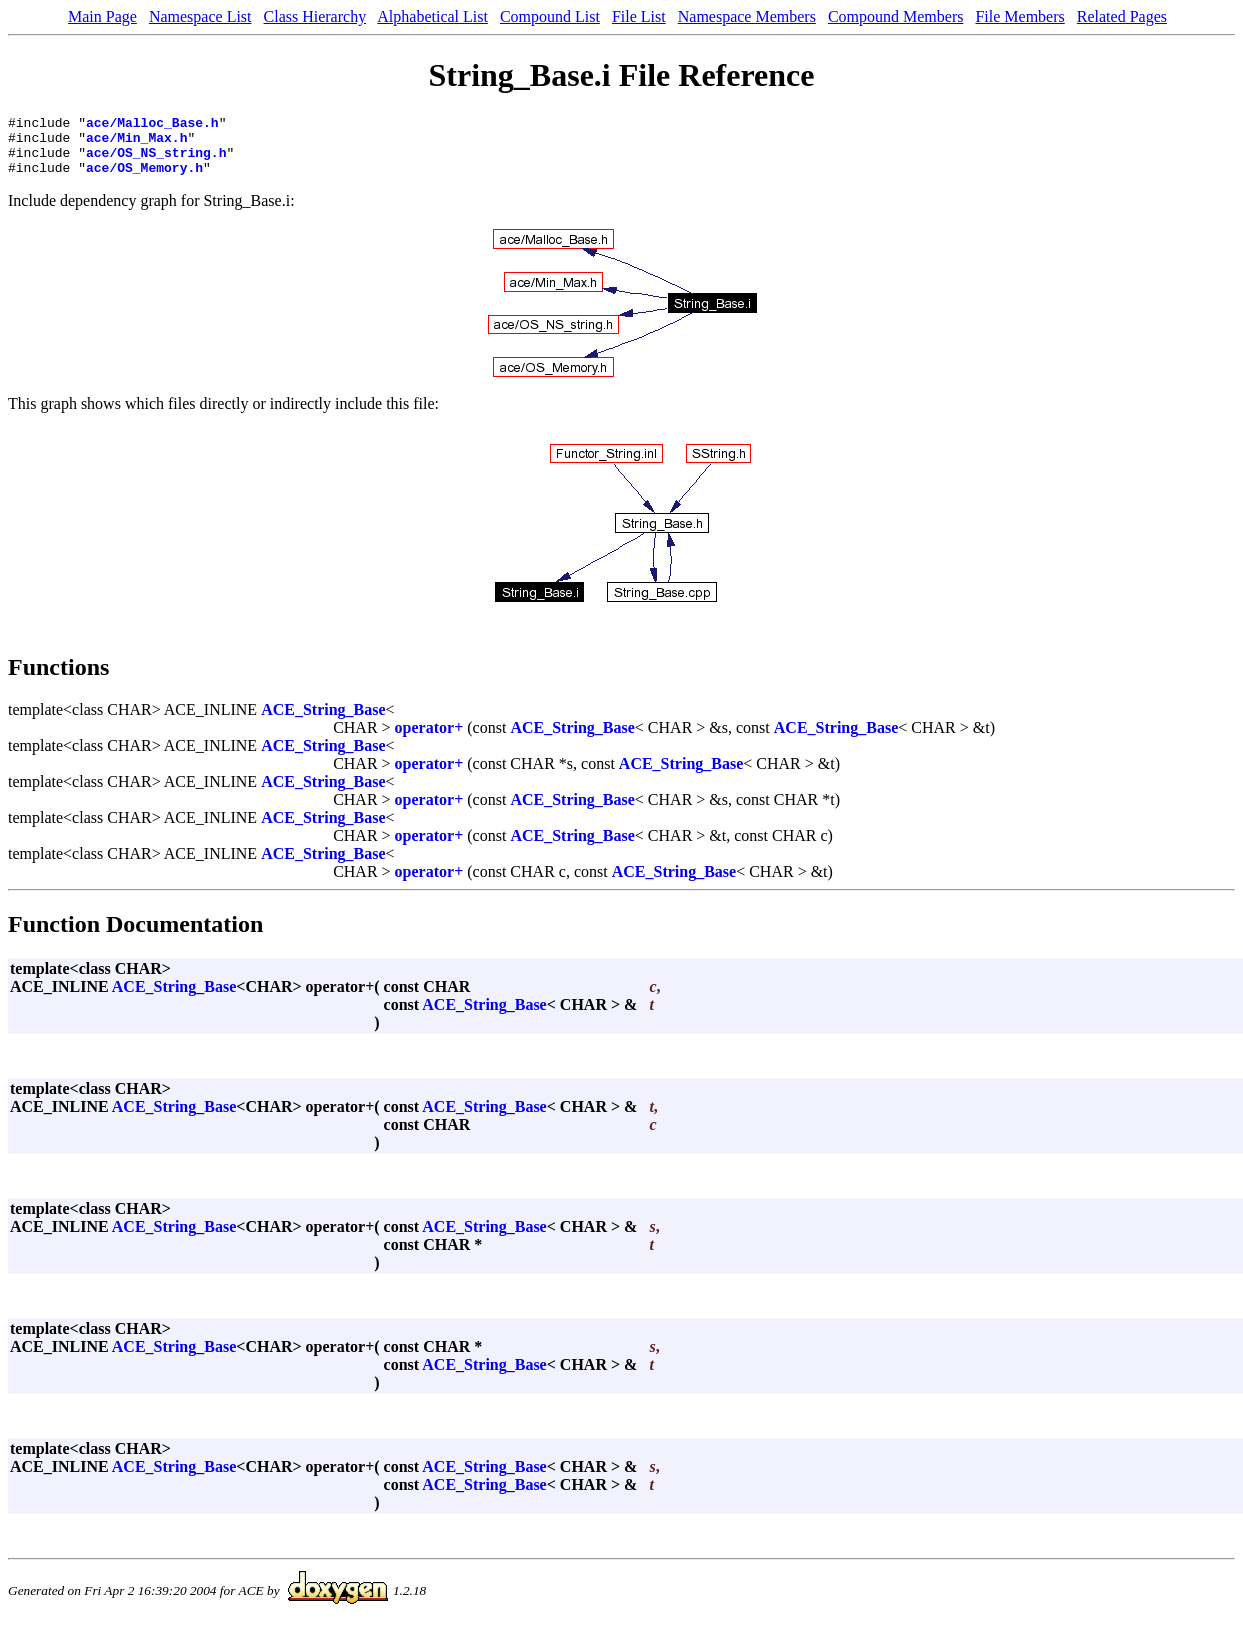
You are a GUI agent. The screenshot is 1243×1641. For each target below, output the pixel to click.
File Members (1019, 16)
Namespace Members (747, 16)
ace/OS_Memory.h (144, 179)
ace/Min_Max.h (136, 143)
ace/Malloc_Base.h (152, 125)
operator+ (429, 739)
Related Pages (1122, 16)
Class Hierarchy (315, 16)
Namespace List (200, 16)
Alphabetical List (432, 16)
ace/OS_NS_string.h (156, 161)
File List (639, 16)
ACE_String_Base (323, 721)
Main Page (102, 16)
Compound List (550, 16)
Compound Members (896, 16)
